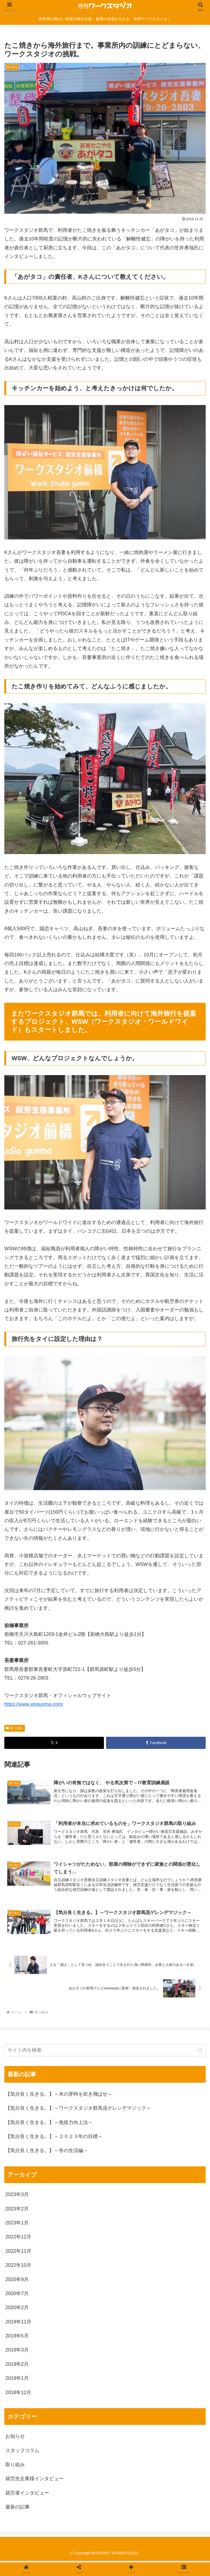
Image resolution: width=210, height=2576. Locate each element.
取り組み (14, 1728)
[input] (105, 2052)
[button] (200, 2051)
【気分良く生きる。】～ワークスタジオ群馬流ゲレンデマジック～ (78, 2109)
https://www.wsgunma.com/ (33, 1704)
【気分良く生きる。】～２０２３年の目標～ (54, 2138)
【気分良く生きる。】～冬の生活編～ (46, 2152)
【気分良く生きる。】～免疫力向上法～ (49, 2123)
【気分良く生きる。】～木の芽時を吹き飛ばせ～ (58, 2095)
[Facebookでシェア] (156, 1743)
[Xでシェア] (54, 1743)
